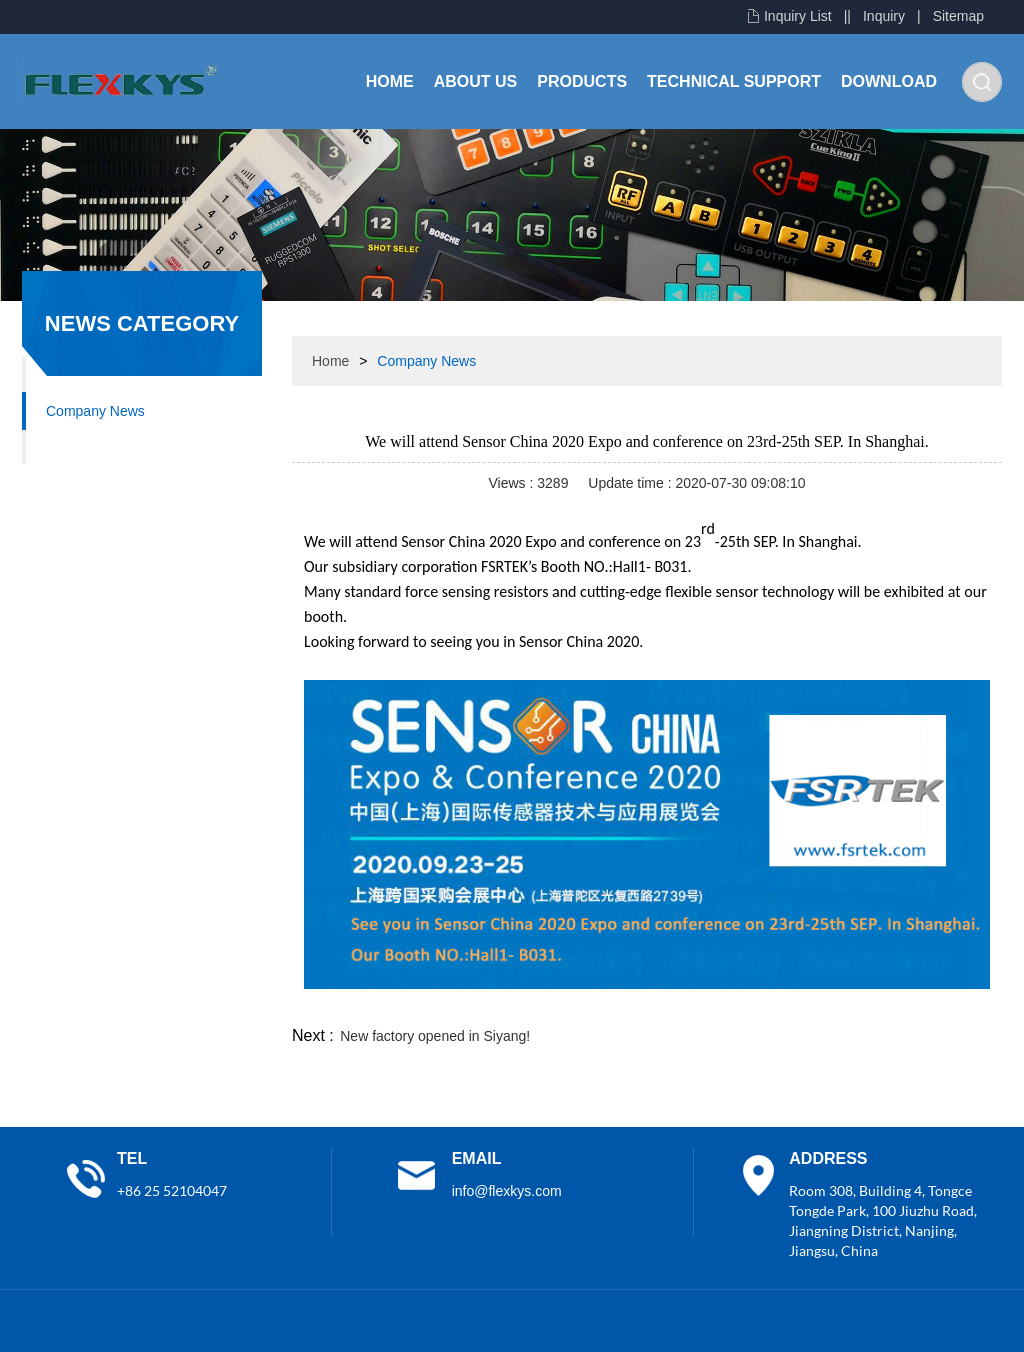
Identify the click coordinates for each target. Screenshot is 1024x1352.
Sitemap (958, 16)
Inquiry (884, 16)
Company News (95, 411)
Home (390, 81)
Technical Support (734, 81)
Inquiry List (798, 16)
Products (582, 81)
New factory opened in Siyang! (435, 1036)
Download (889, 81)
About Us (476, 81)
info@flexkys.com (507, 1191)
